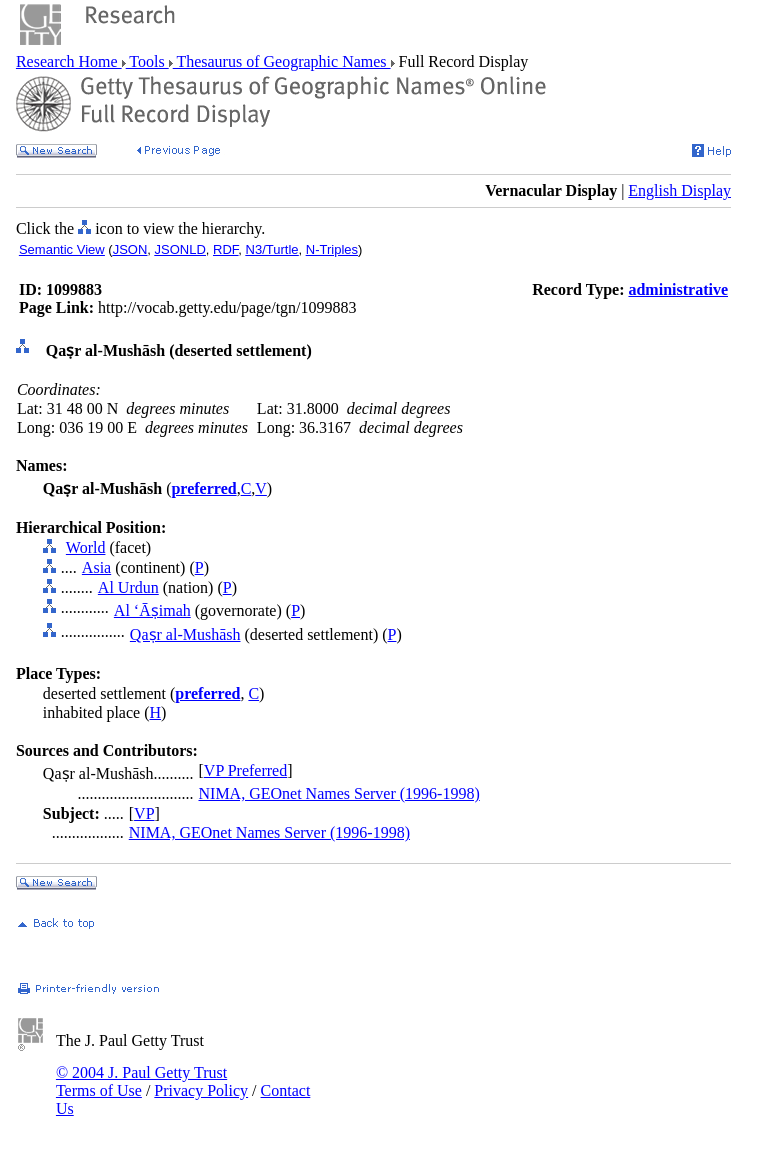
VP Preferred (245, 770)
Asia (96, 567)
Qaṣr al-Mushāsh (185, 634)
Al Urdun (128, 587)
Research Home (69, 61)
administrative (678, 289)
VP (144, 813)
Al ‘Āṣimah (152, 610)
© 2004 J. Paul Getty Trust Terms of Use (141, 1081)
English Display (679, 190)
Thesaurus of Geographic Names (282, 61)
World (86, 547)
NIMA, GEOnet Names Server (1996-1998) (339, 793)
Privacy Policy (201, 1090)
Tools (147, 61)
